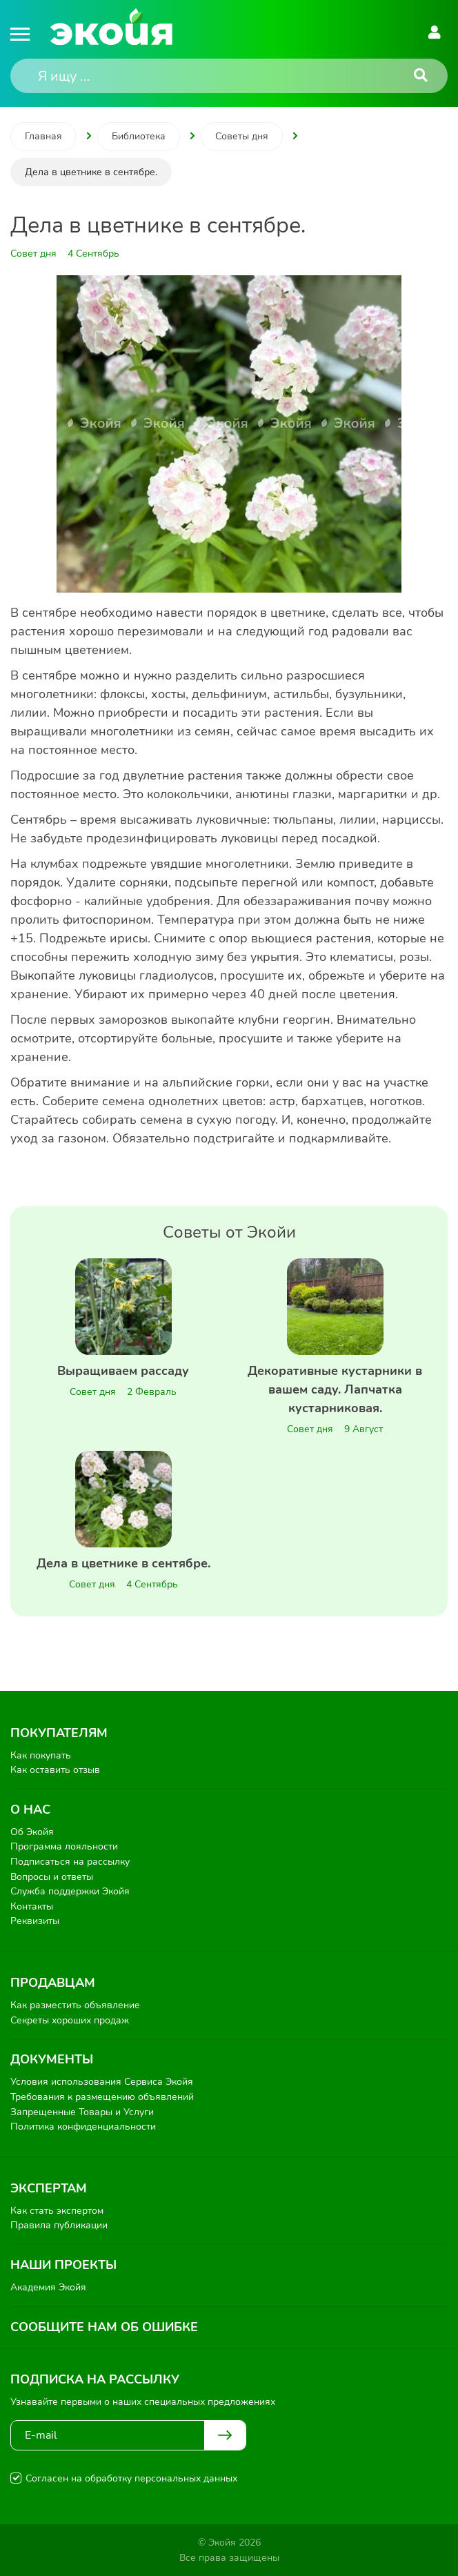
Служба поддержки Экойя (70, 1891)
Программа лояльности (64, 1846)
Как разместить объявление (75, 2005)
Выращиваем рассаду (123, 1371)
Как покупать (40, 1755)
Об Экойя (32, 1832)
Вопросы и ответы (51, 1876)
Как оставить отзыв (55, 1769)
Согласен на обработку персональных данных (131, 2478)
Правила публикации (59, 2225)
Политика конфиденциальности (83, 2126)
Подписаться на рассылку (70, 1861)
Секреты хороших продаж (69, 2020)
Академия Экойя (48, 2287)
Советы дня (241, 136)
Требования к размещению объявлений (102, 2096)
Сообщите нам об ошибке (104, 2327)
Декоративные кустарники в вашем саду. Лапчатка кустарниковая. (335, 1389)
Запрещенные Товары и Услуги (82, 2112)
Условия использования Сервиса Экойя (101, 2081)
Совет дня (93, 1391)
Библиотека (139, 136)
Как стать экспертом (56, 2210)
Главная (43, 136)
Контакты (31, 1906)
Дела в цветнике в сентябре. (123, 1563)
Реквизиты (34, 1921)
